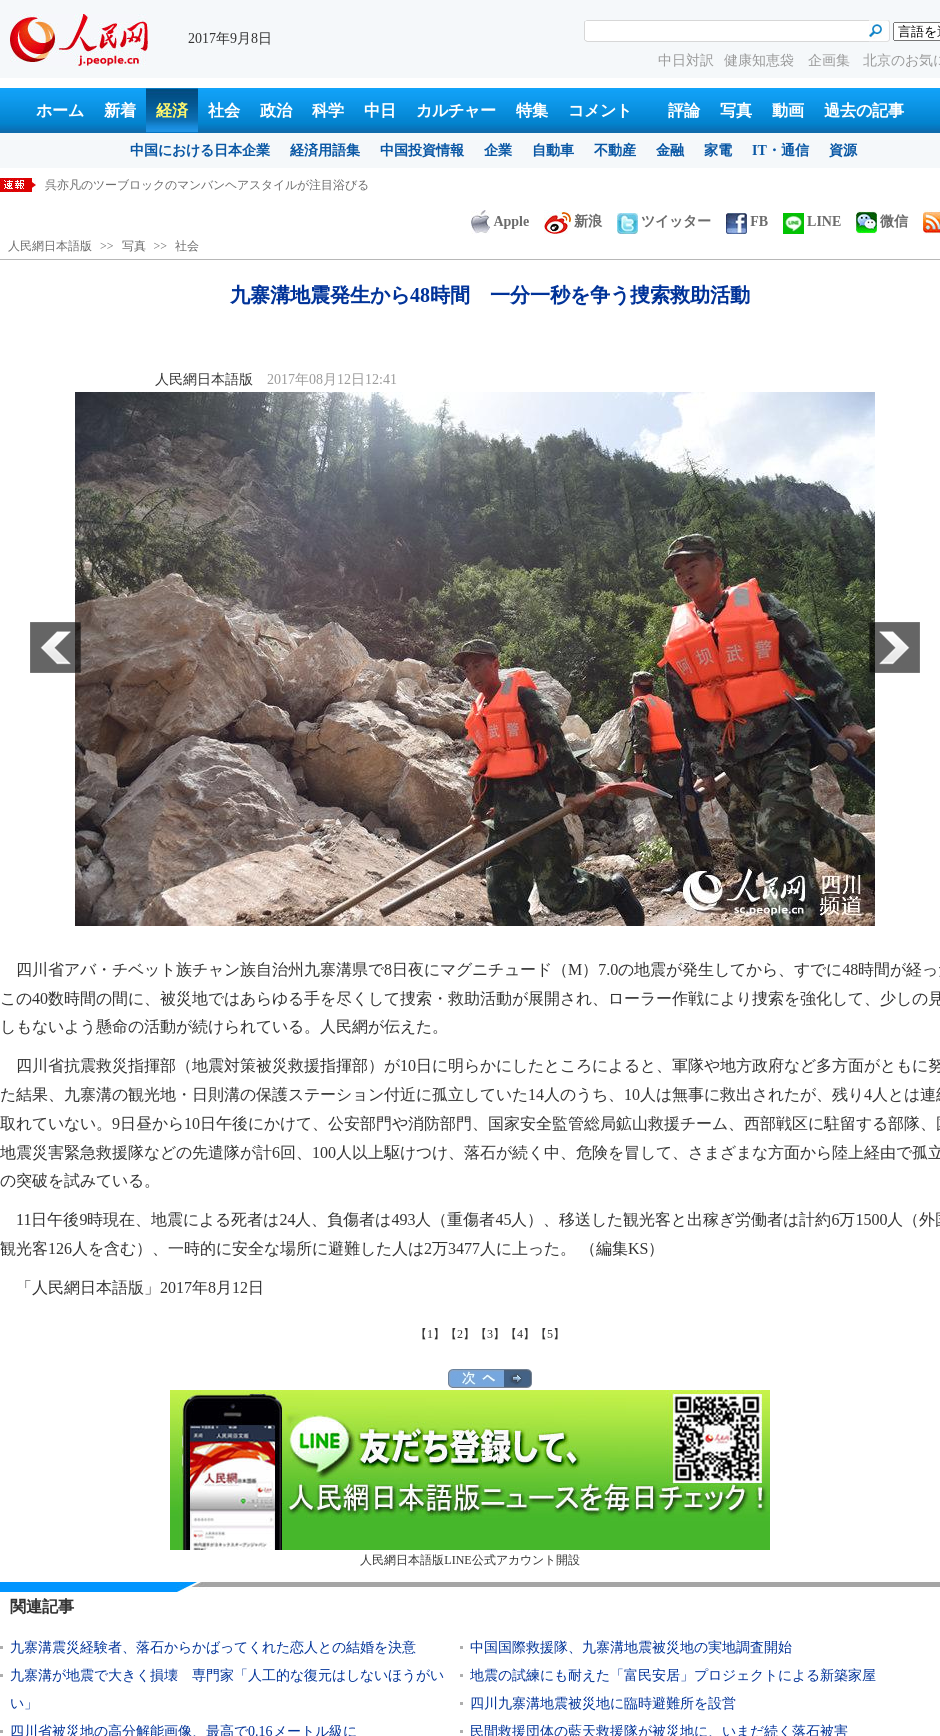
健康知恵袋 (761, 60)
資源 (843, 150)
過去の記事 (864, 110)
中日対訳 (686, 60)
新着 (120, 110)
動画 (788, 110)
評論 (684, 110)
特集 (532, 110)
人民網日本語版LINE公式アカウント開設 (470, 1478)
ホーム (60, 110)
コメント (600, 110)
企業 (498, 150)
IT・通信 (780, 150)
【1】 (430, 1334)
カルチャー (456, 110)
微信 (882, 221)
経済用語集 (325, 150)
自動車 (553, 150)
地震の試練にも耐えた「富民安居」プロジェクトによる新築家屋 (673, 1675)
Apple (500, 221)
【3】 (490, 1334)
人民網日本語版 (50, 246)
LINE (812, 221)
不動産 (615, 150)
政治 (276, 110)
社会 (224, 110)
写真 (736, 110)
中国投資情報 (422, 150)
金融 (670, 150)
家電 (718, 150)
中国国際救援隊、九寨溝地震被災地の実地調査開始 (631, 1647)
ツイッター (664, 221)
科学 (328, 110)
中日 (380, 110)
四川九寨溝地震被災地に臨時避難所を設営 (603, 1703)
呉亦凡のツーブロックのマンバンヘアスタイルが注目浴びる (207, 185)
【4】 (520, 1334)
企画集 (831, 60)
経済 (172, 110)
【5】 (550, 1334)
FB (747, 221)
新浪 (573, 221)
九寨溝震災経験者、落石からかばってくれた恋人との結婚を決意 (213, 1647)
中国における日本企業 (200, 150)
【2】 (460, 1334)
